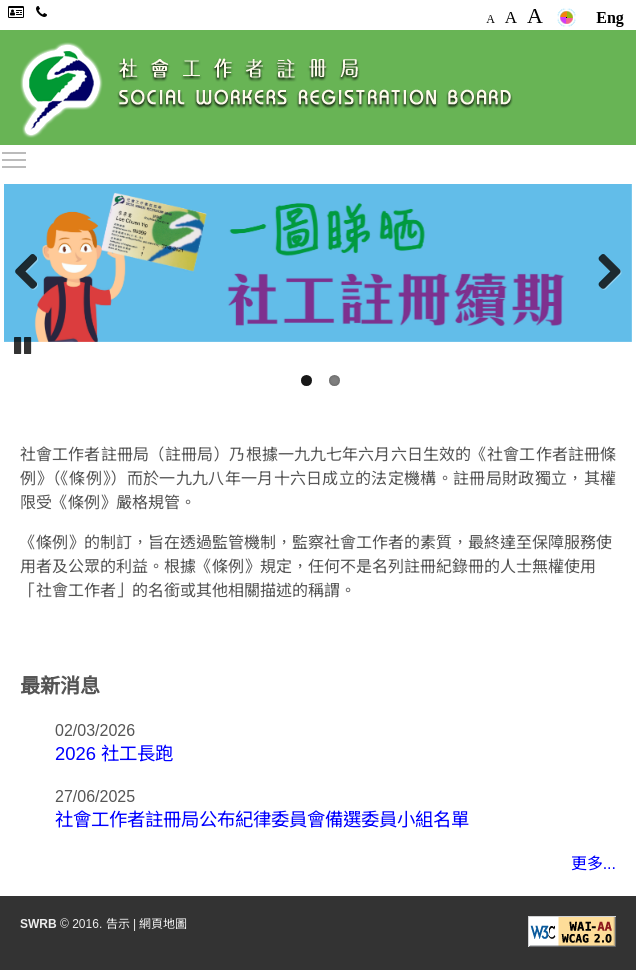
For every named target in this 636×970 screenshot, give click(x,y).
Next (602, 272)
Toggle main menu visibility (15, 156)
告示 (118, 924)
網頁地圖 (163, 924)
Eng (610, 17)
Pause (24, 344)
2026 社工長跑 (114, 753)
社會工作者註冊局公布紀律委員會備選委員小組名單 (262, 819)
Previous (34, 272)
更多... (593, 863)
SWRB (38, 924)
